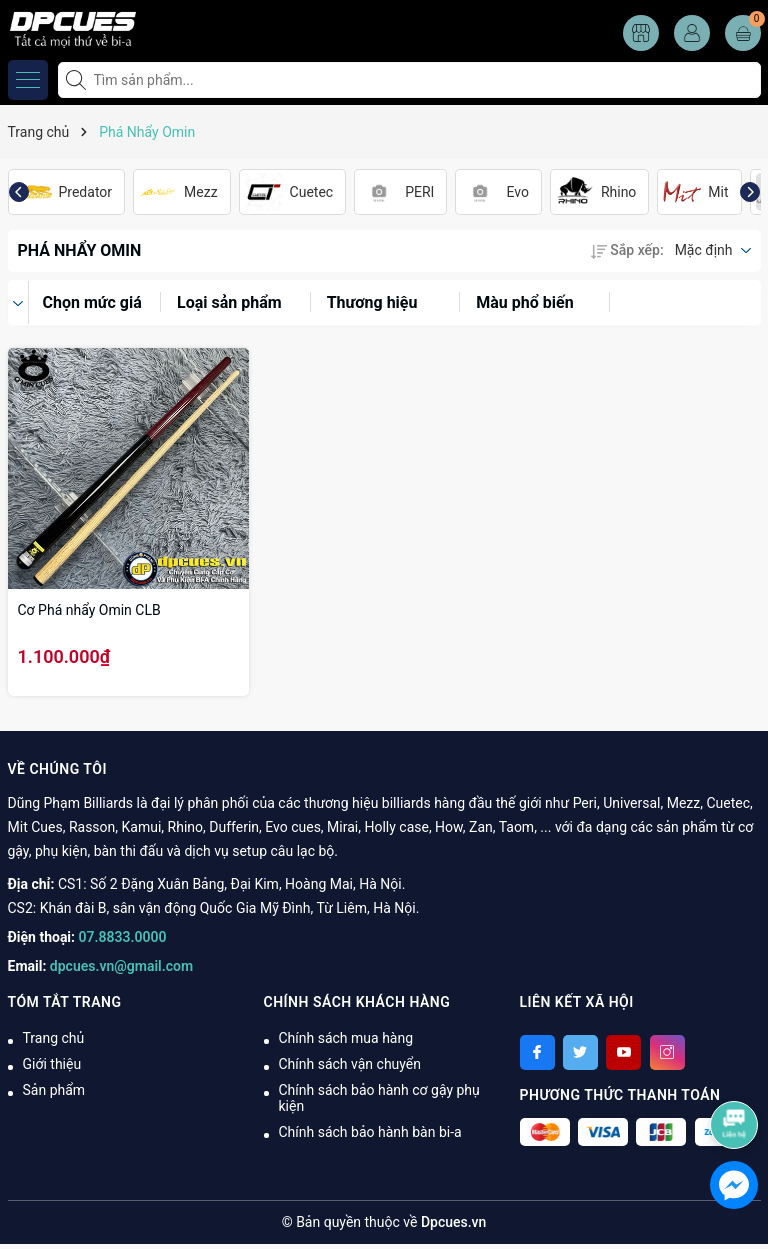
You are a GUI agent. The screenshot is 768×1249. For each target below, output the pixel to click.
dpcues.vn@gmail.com (121, 966)
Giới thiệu (52, 1064)
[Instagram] (667, 1052)
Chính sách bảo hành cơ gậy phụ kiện (379, 1098)
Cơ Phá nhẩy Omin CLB (89, 610)
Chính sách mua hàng (346, 1038)
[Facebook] (537, 1052)
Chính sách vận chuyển (350, 1064)
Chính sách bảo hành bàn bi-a (370, 1132)
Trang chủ (54, 1038)
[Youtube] (623, 1052)
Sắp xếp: (627, 250)
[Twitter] (580, 1052)
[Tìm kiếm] (78, 80)
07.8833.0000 (123, 937)
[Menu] (28, 80)
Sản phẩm (54, 1090)
